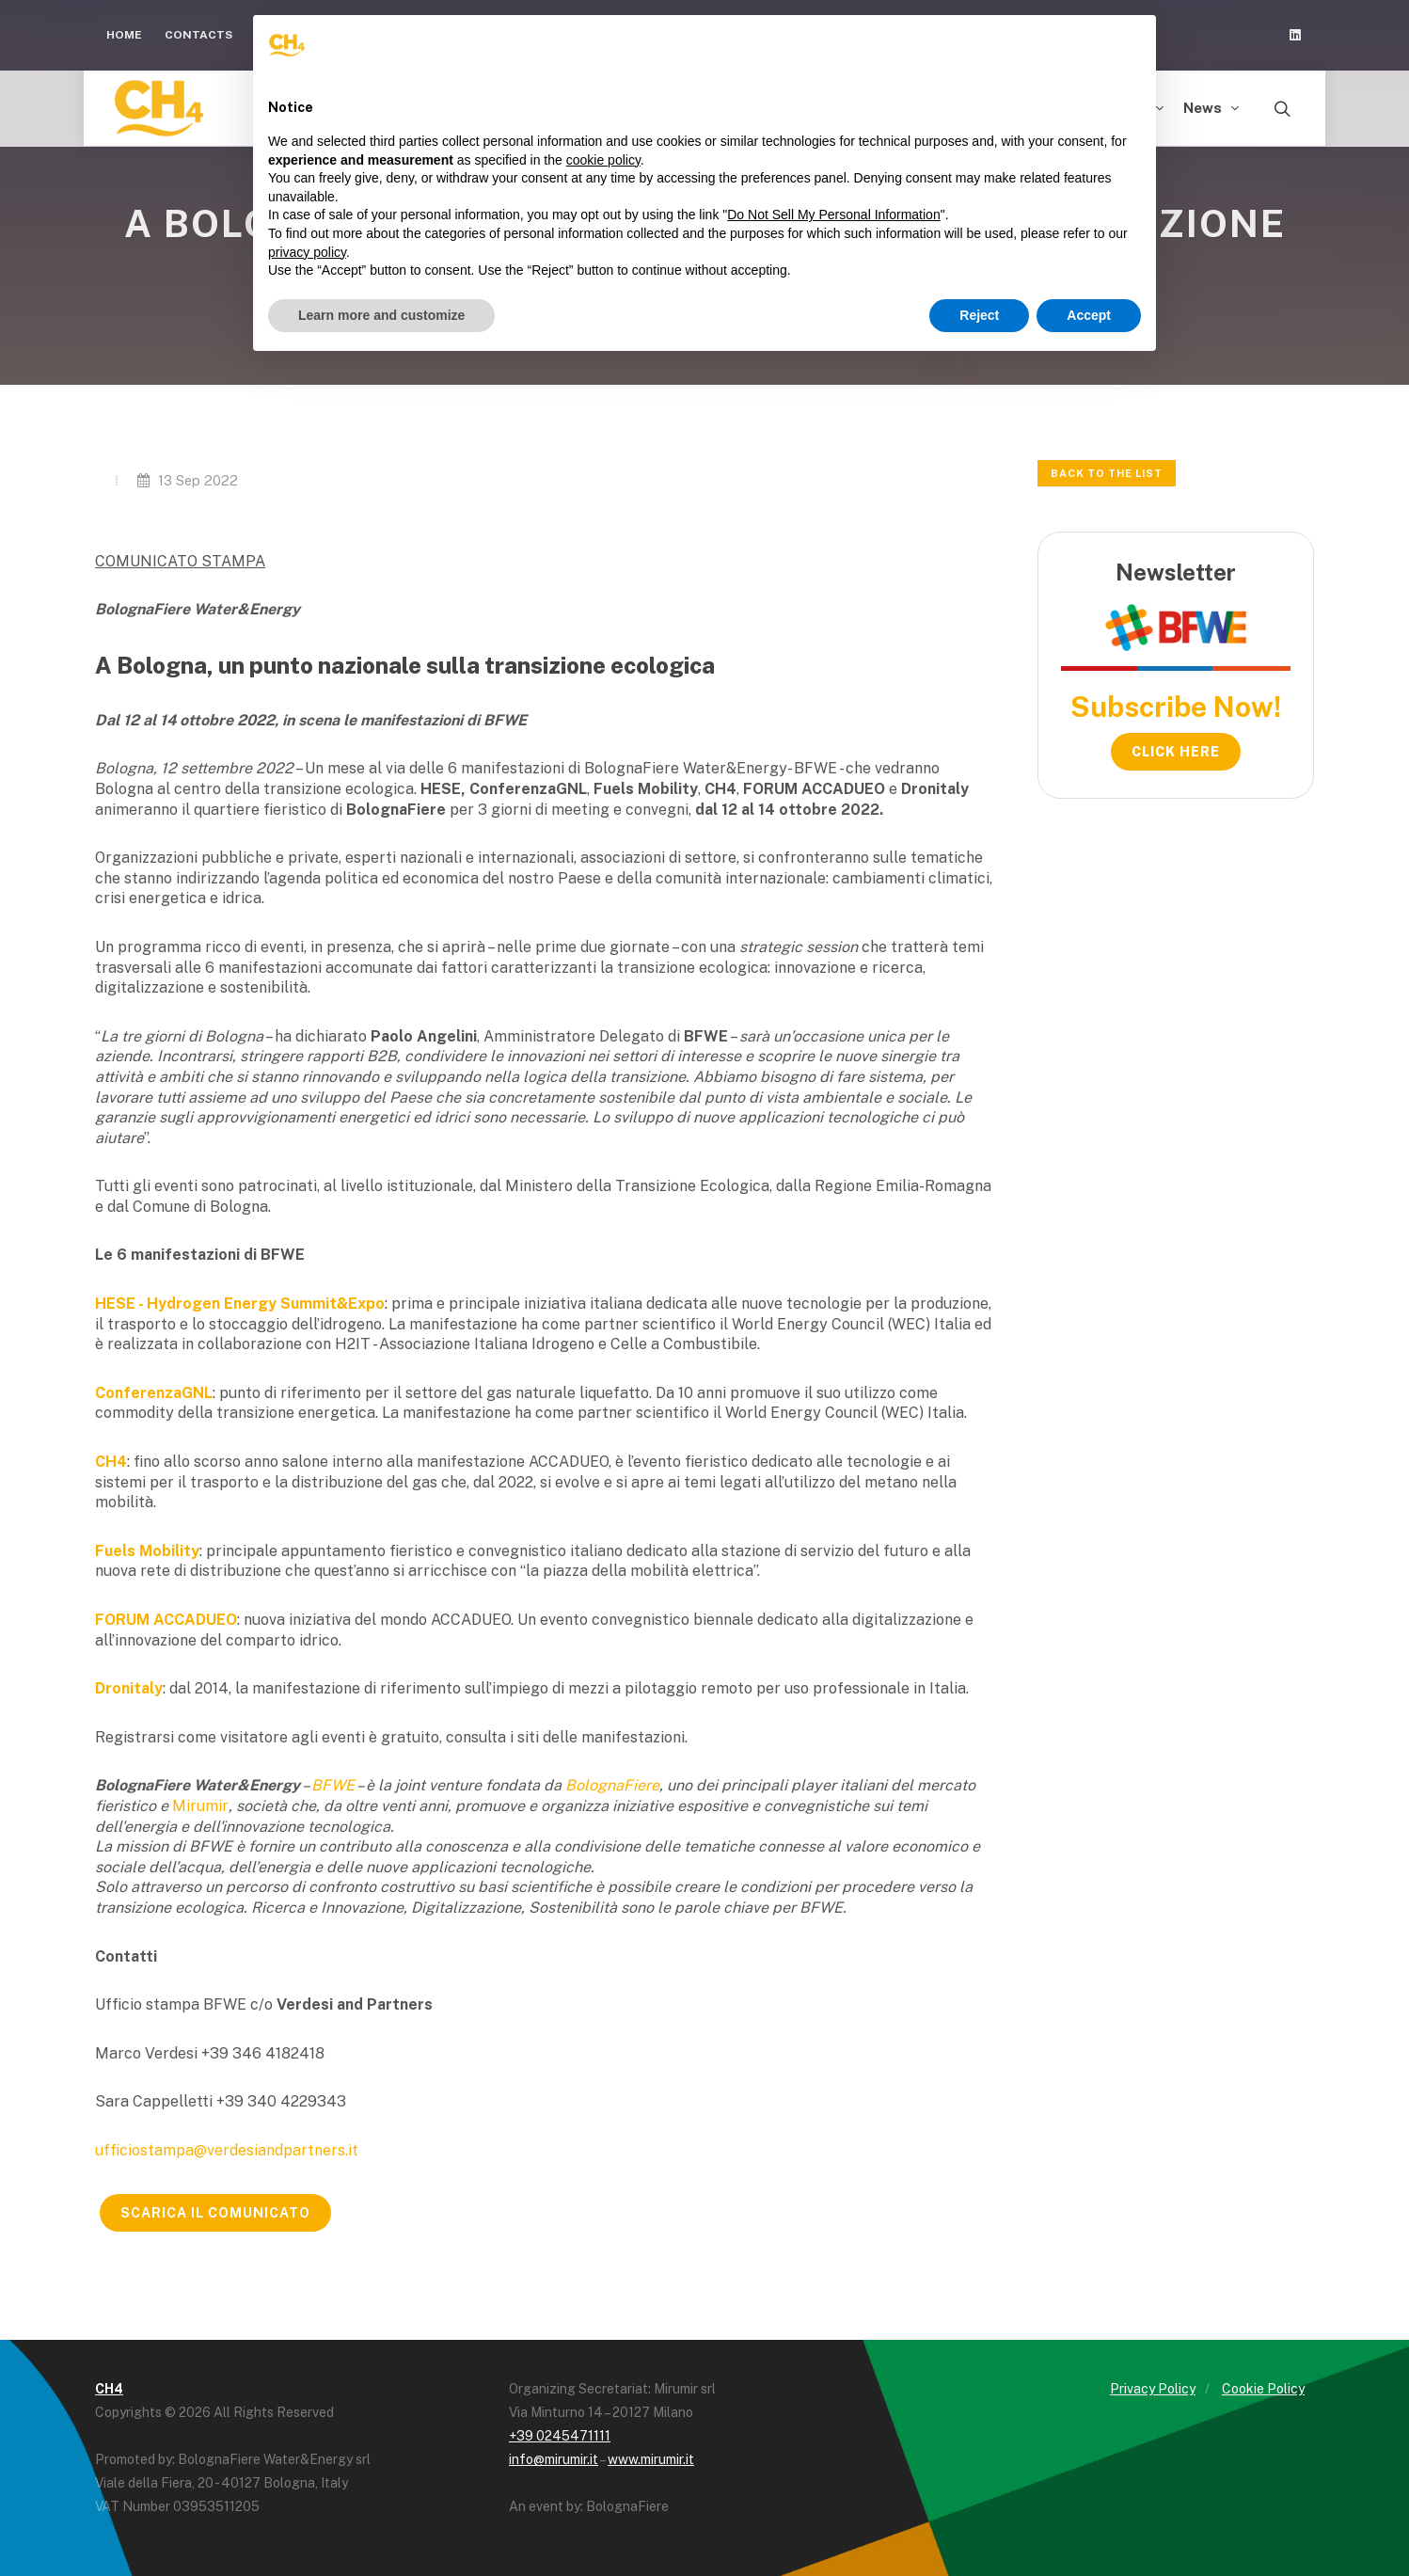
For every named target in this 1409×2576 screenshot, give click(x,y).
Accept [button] (1089, 315)
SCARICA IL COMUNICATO (215, 2212)
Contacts (198, 34)
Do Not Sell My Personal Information (833, 214)
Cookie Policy (1263, 2388)
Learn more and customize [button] (381, 315)
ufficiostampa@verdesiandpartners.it (226, 2150)
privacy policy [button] (307, 252)
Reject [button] (979, 315)
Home (124, 34)
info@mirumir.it (553, 2459)
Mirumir (200, 1806)
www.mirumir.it (651, 2459)
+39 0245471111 (559, 2435)
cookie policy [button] (603, 159)
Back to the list (1107, 473)
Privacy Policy (1152, 2388)
